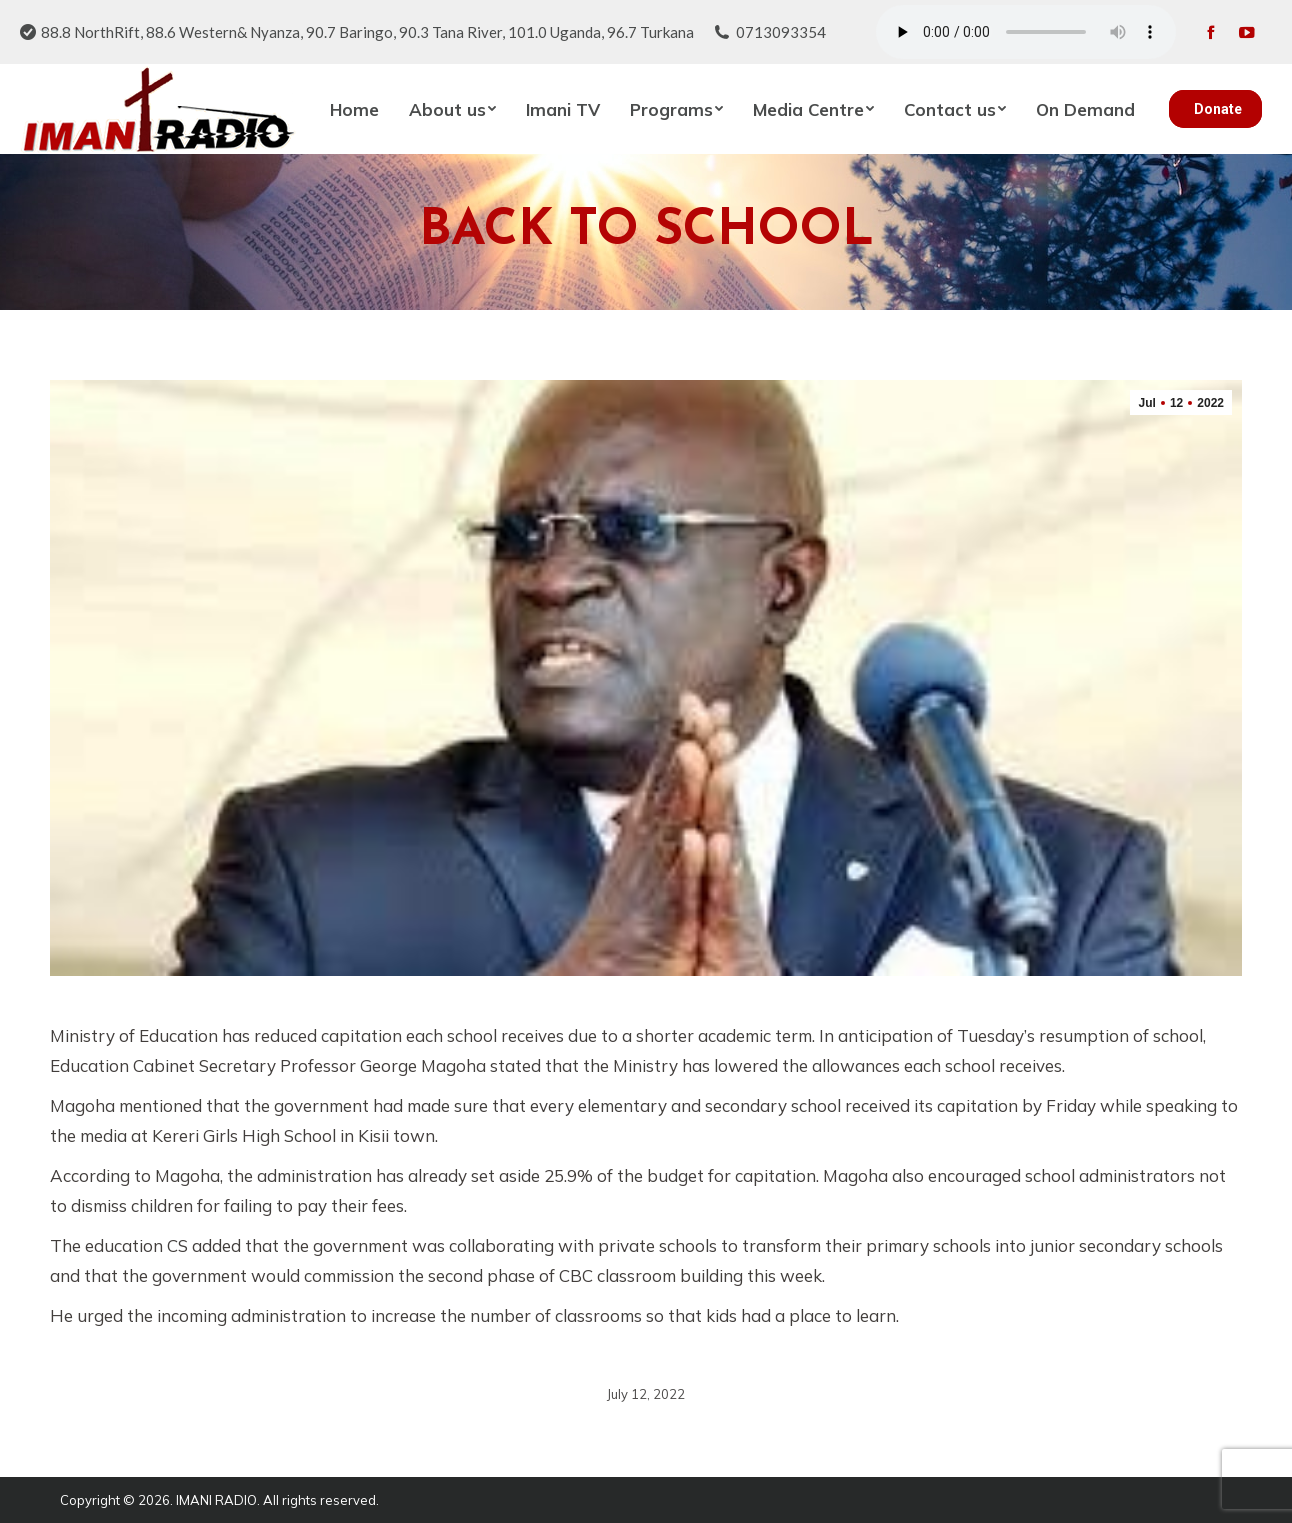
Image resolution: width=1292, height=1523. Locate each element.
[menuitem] (354, 109)
